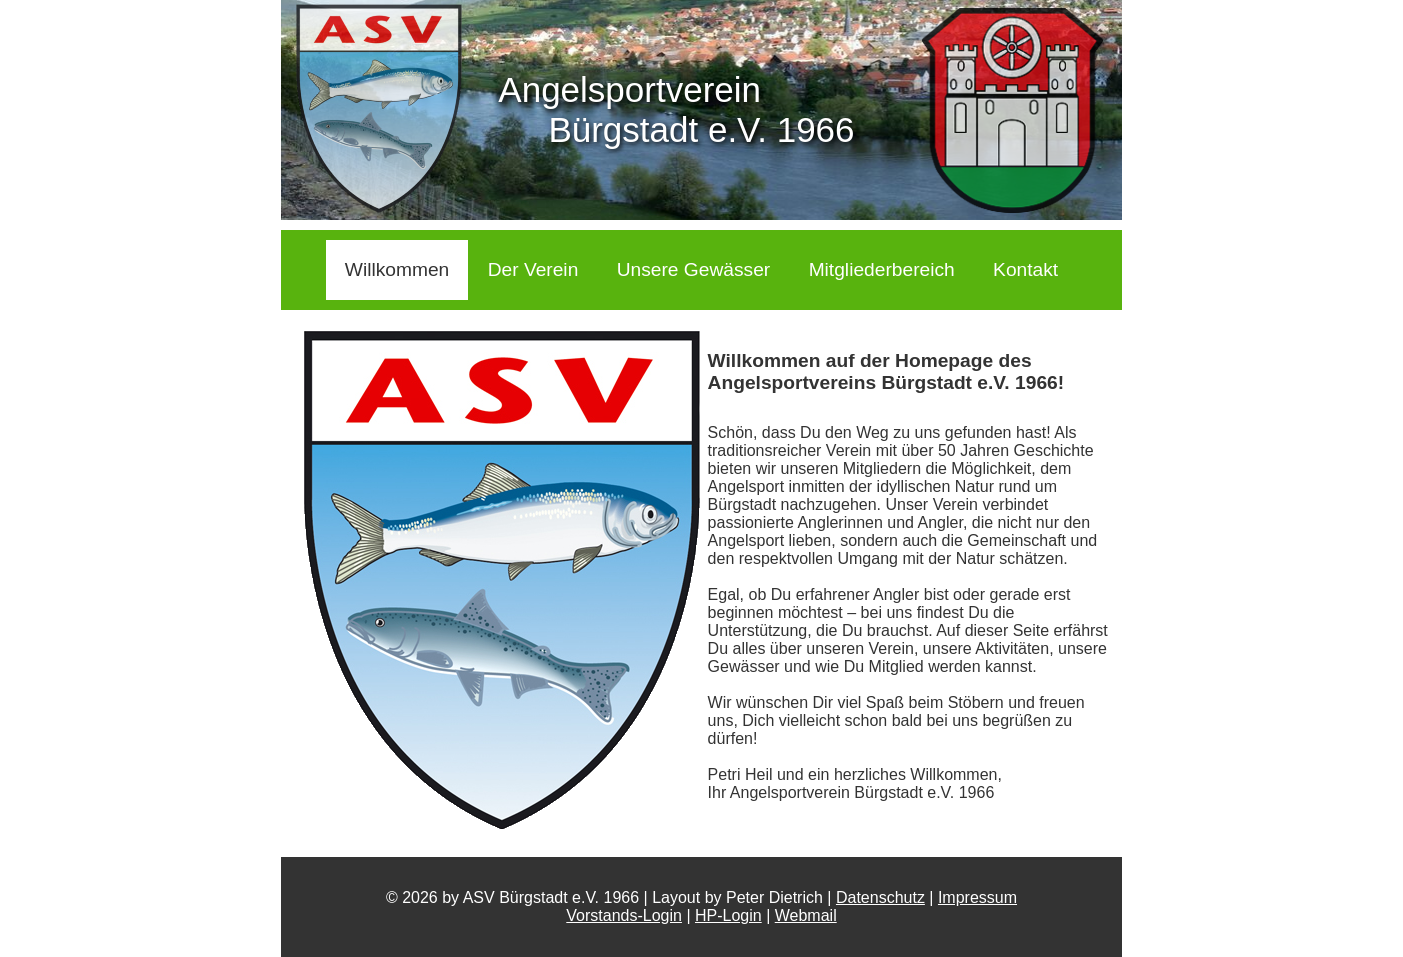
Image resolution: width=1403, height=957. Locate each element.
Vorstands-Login (624, 915)
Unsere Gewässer (694, 269)
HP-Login (728, 915)
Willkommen (397, 269)
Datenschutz (880, 897)
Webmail (806, 915)
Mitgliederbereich (882, 269)
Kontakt (1025, 269)
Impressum (977, 897)
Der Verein (533, 269)
